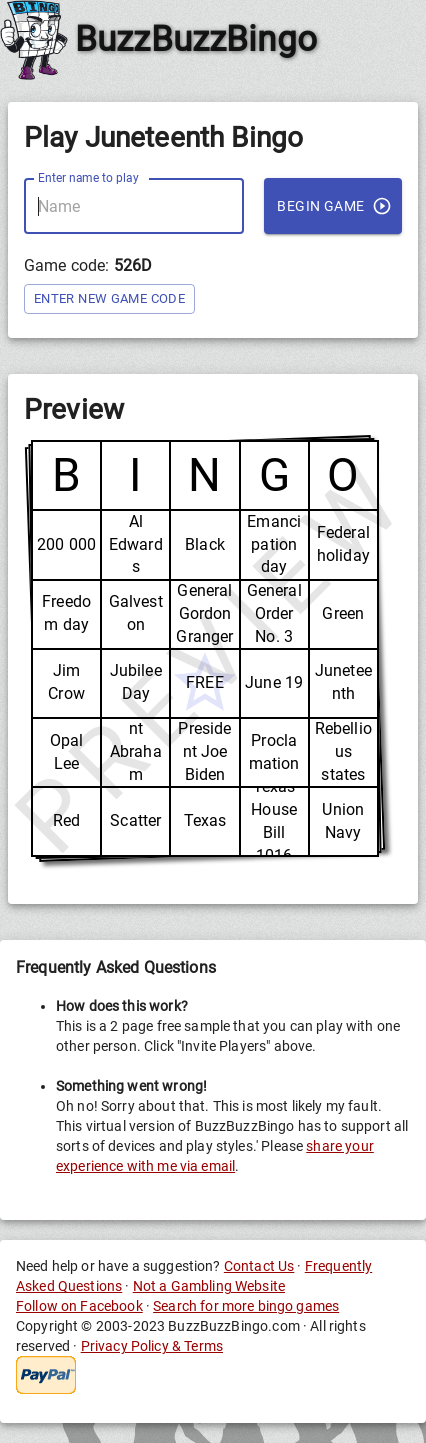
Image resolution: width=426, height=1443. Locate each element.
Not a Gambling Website (209, 1286)
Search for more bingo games (246, 1306)
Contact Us (259, 1266)
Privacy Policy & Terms (152, 1346)
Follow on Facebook (79, 1306)
